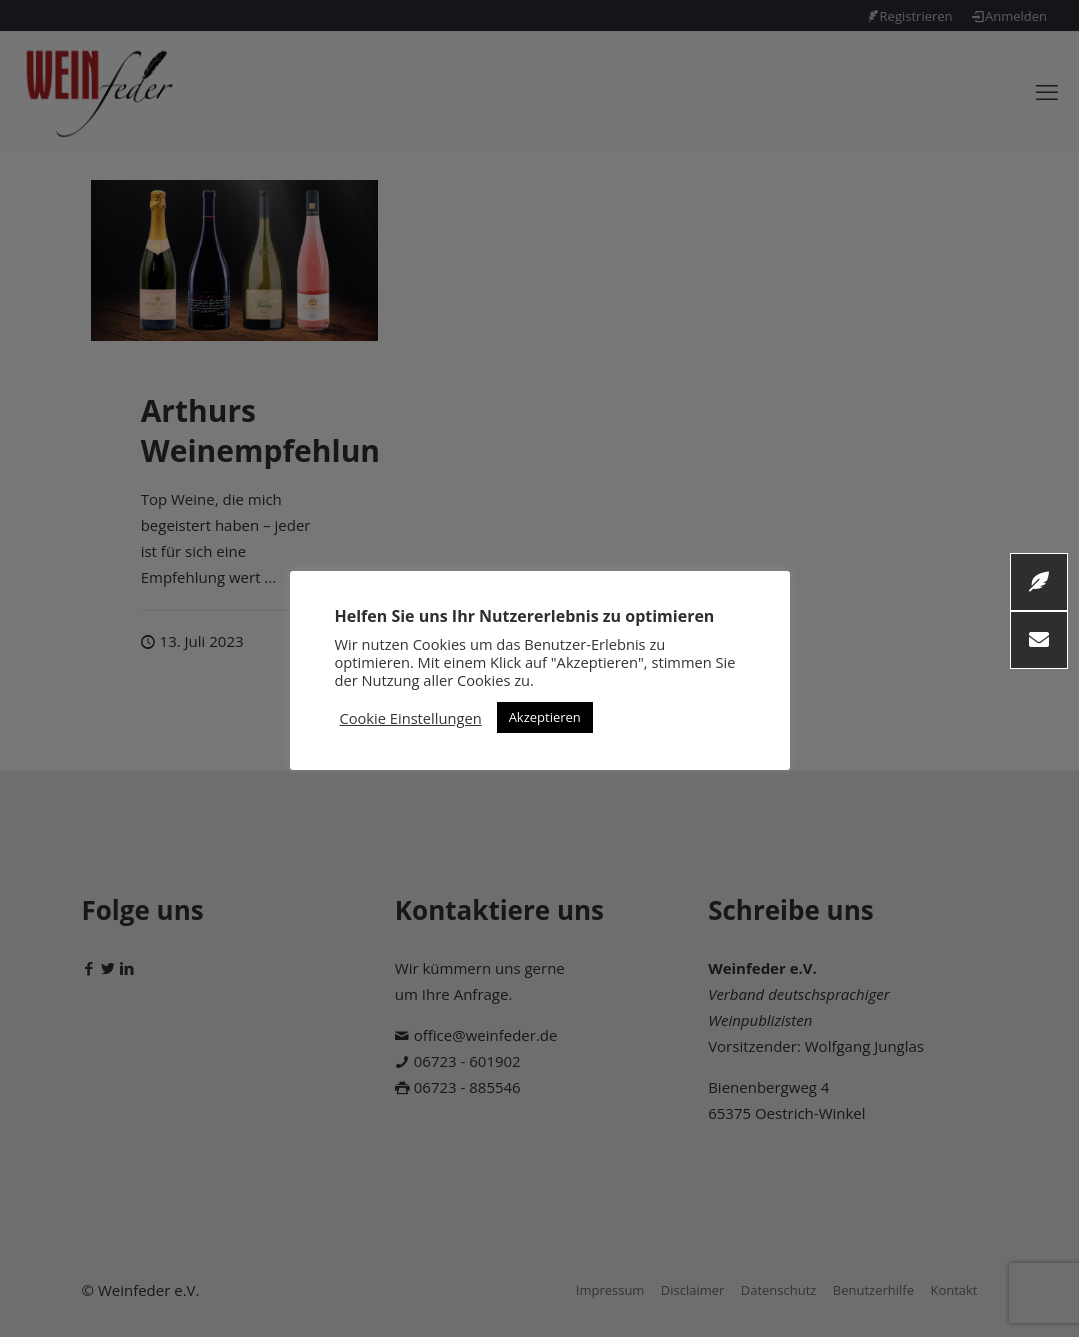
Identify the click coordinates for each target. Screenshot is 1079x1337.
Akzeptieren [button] (545, 717)
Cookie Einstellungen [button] (411, 718)
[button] (1039, 640)
